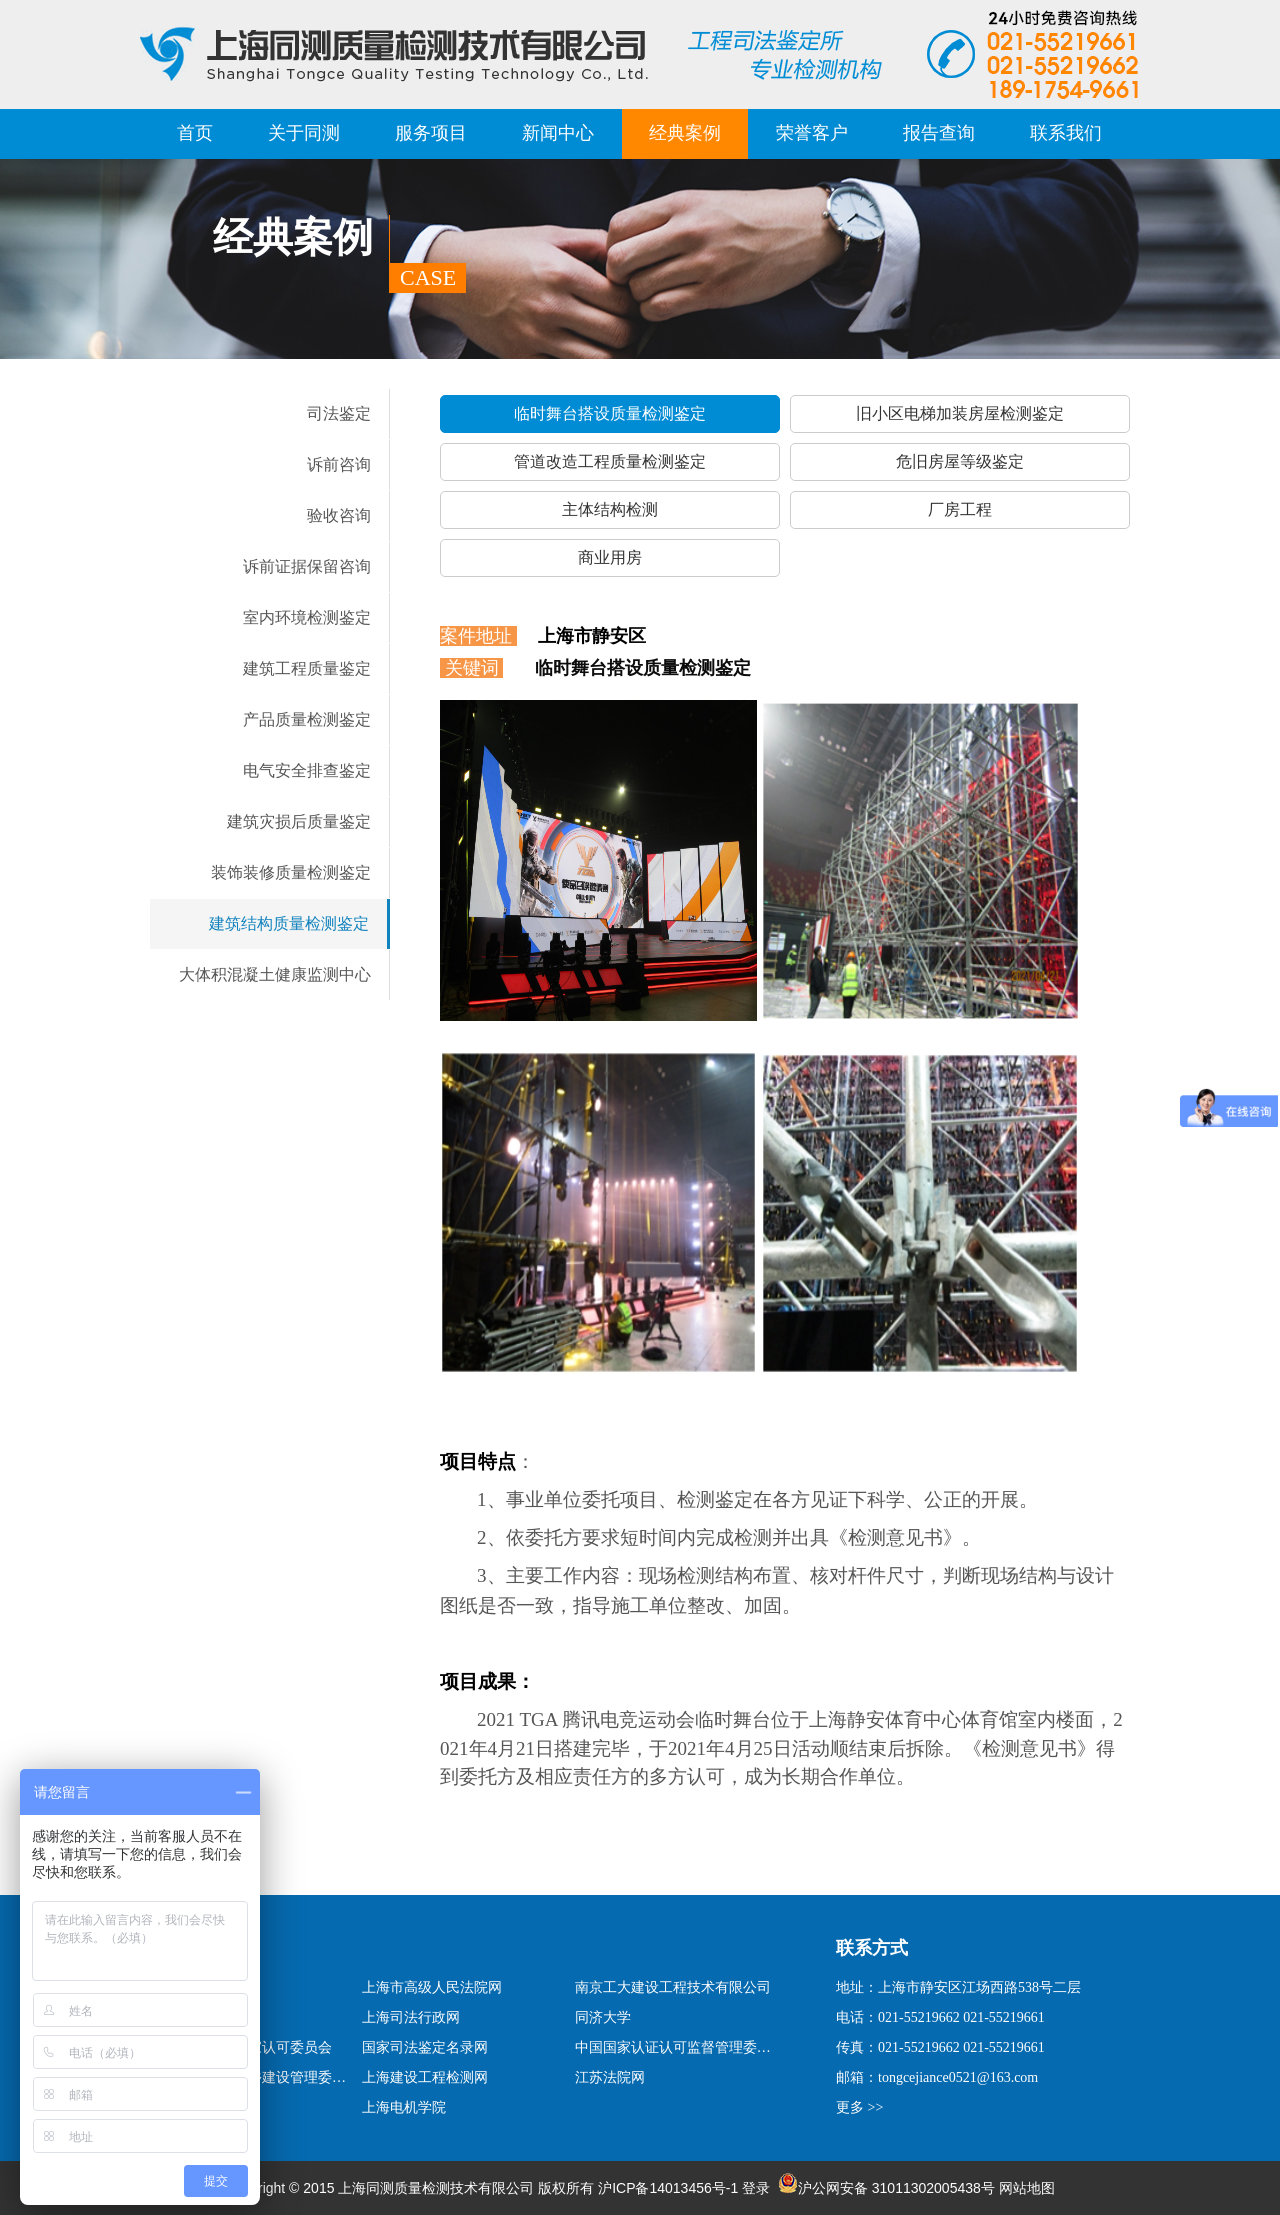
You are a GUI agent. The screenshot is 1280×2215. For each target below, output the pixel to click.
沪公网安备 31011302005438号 (886, 2188)
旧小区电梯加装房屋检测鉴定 (960, 413)
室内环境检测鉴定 (307, 617)
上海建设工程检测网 (425, 2077)
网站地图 (1027, 2188)
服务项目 (431, 133)
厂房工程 (960, 509)
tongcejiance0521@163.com (958, 2077)
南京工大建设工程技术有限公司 (673, 1987)
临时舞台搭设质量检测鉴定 (610, 413)
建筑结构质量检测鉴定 (289, 923)
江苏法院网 (610, 2077)
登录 (756, 2188)
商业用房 (610, 557)
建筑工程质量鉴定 (307, 668)
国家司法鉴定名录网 (425, 2047)
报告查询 (939, 133)
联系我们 (1066, 133)
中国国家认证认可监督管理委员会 (676, 2047)
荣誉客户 (812, 133)
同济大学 (603, 2017)
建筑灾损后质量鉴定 (299, 821)
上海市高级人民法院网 (432, 1987)
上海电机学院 (404, 2107)
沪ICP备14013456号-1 (668, 2188)
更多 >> (859, 2107)
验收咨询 (339, 515)
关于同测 (304, 133)
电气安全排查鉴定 (307, 770)
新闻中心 (558, 133)
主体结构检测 (610, 509)
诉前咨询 (339, 464)
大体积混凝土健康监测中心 (275, 974)
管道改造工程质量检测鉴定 (610, 461)
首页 (195, 133)
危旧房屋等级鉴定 (960, 461)
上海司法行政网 (411, 2017)
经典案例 (685, 133)
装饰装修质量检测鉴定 (291, 872)
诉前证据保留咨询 (307, 566)
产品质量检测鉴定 (307, 719)
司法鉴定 (339, 413)
